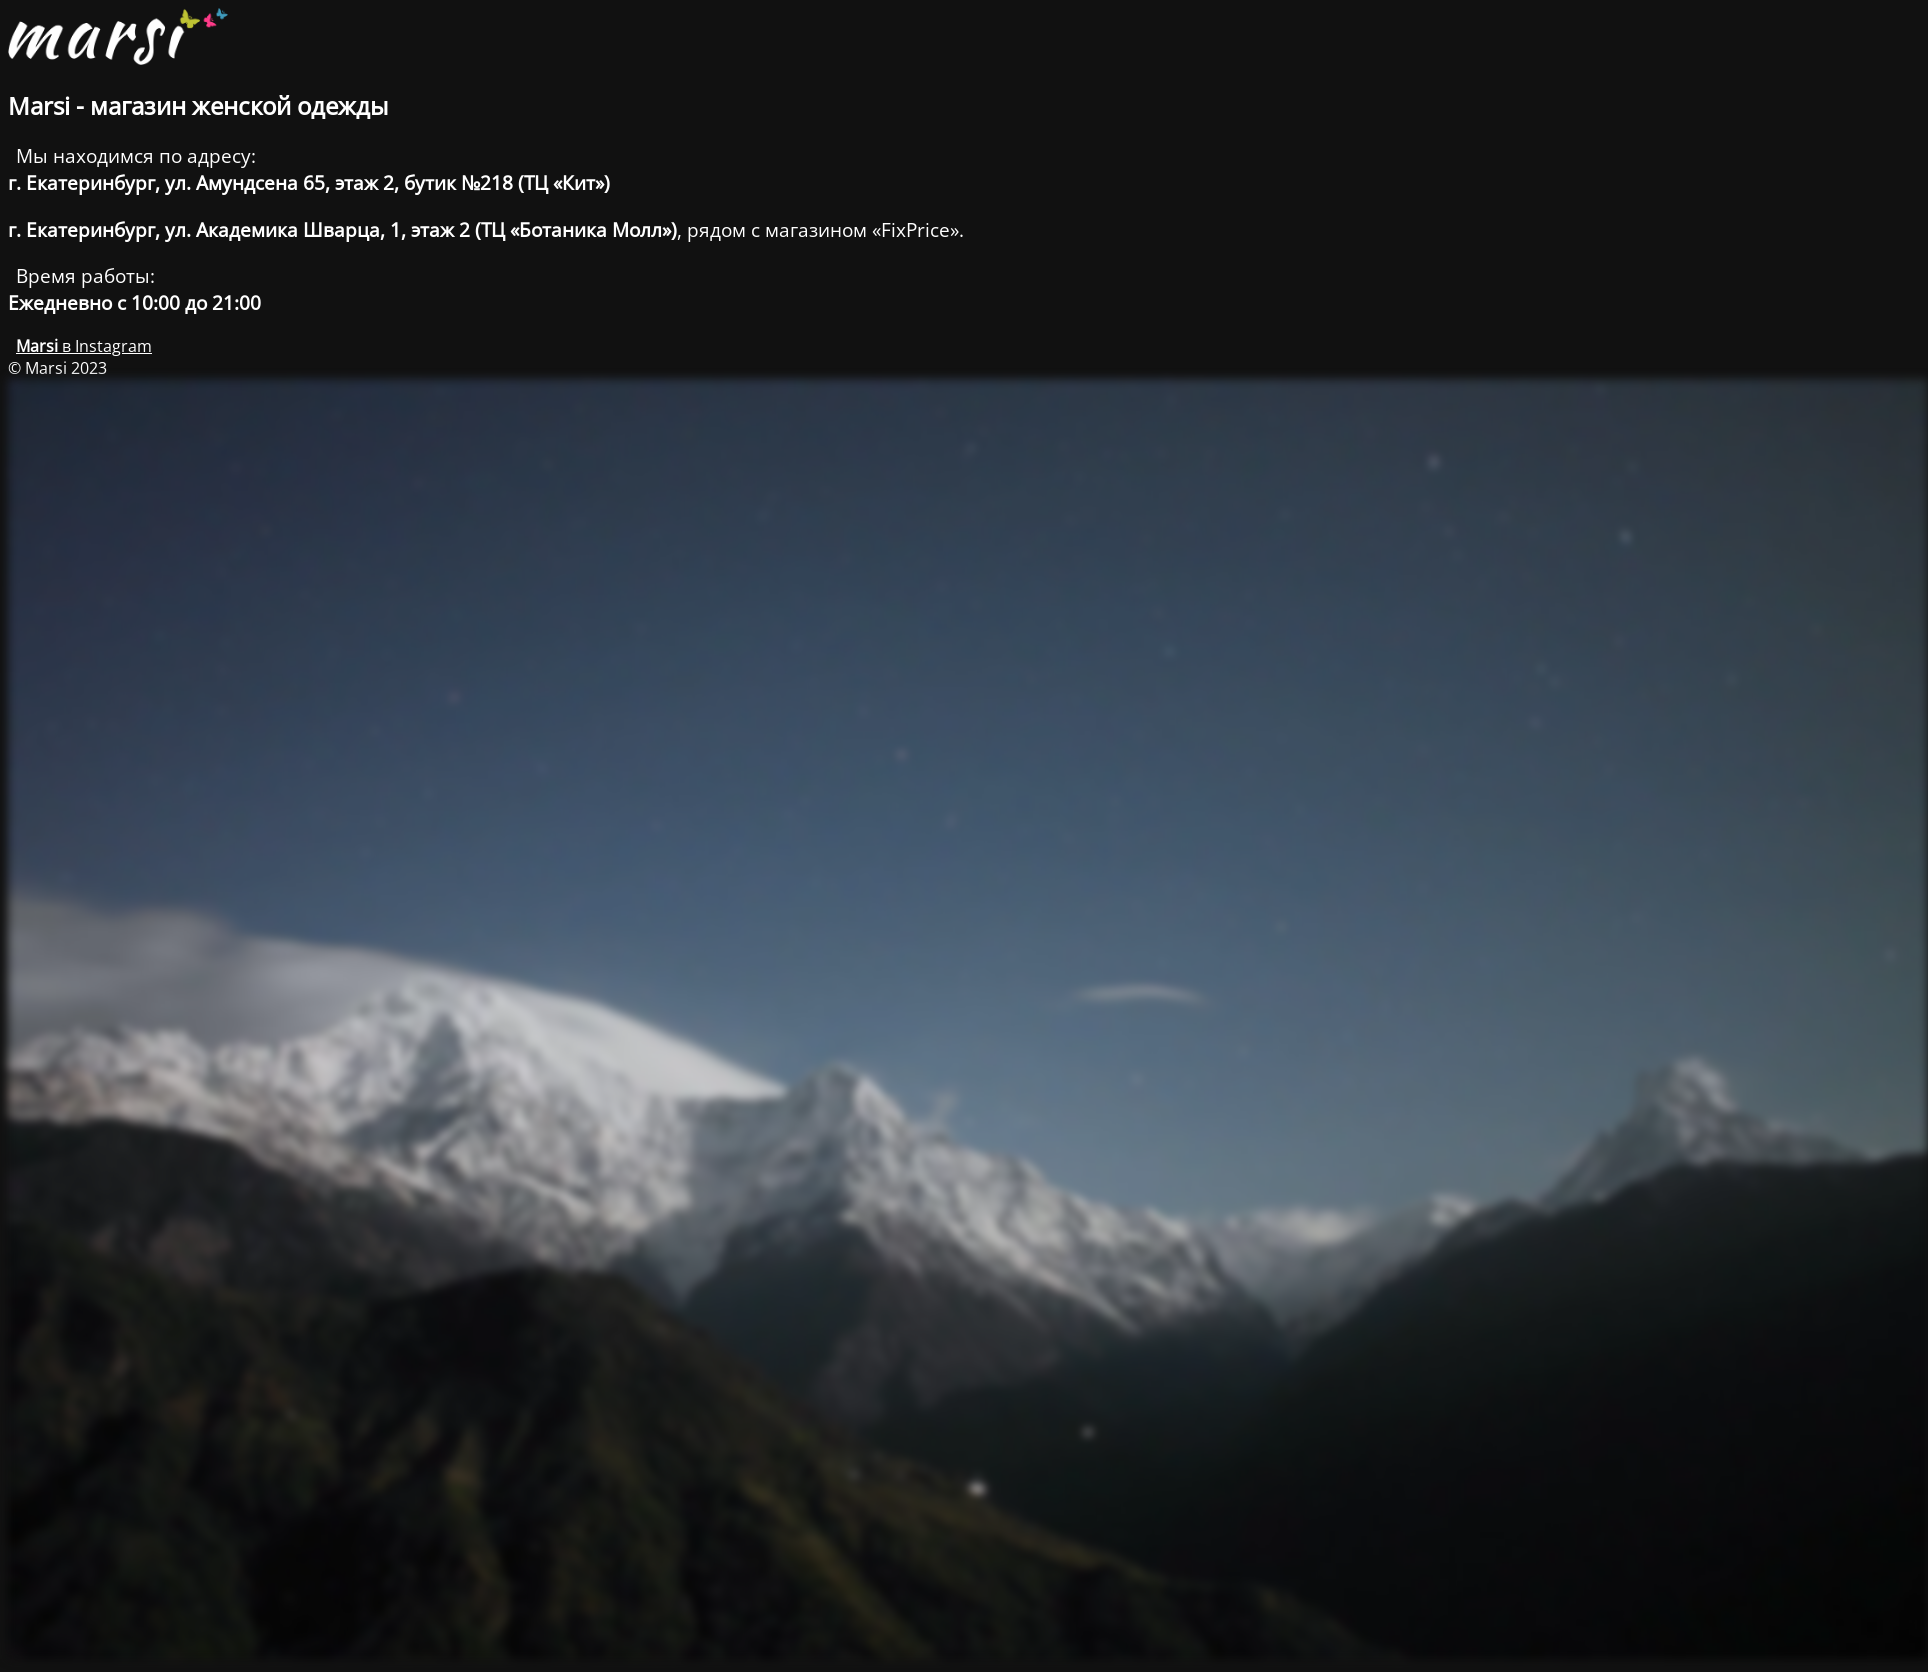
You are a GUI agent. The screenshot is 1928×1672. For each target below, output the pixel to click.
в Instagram (84, 346)
